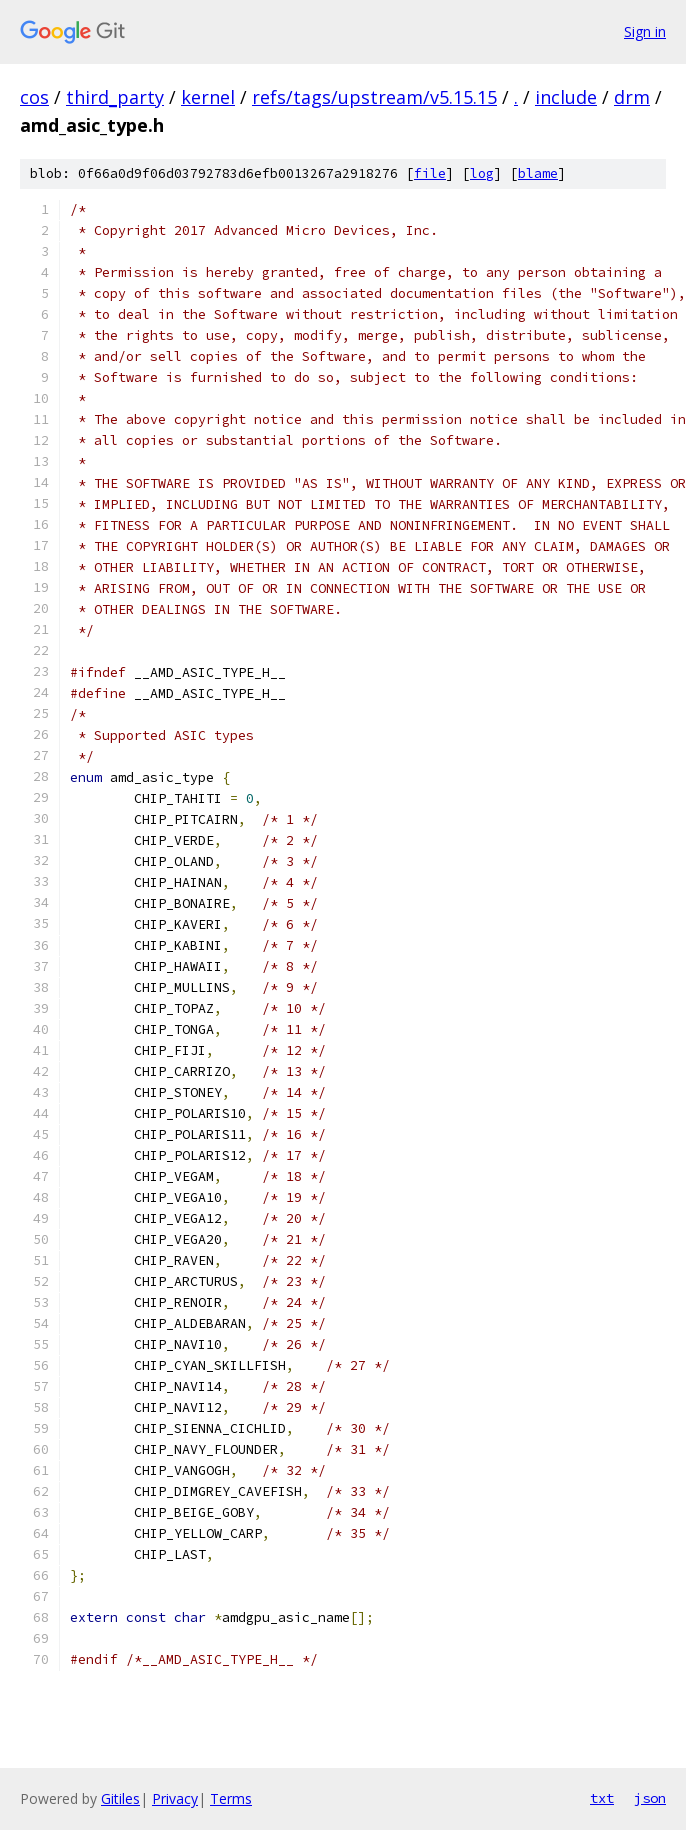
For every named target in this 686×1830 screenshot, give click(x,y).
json (650, 1798)
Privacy (175, 1798)
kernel (208, 97)
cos (34, 97)
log (482, 173)
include (566, 97)
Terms (231, 1798)
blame (538, 173)
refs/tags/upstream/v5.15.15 (374, 97)
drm (632, 97)
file (430, 173)
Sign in (645, 31)
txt (602, 1798)
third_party (115, 97)
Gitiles (120, 1798)
